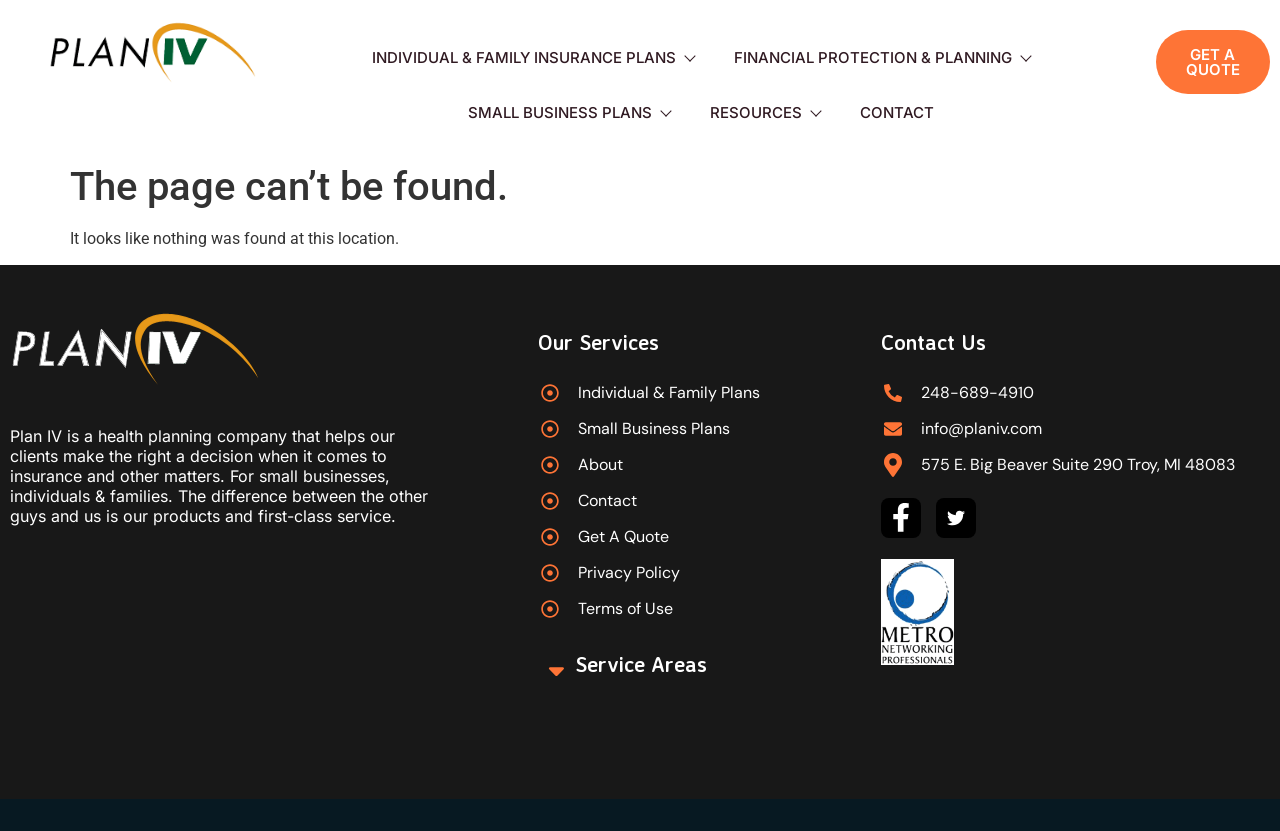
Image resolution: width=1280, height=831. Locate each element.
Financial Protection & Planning (882, 57)
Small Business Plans (569, 112)
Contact (897, 112)
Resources (765, 112)
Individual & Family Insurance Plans (533, 57)
